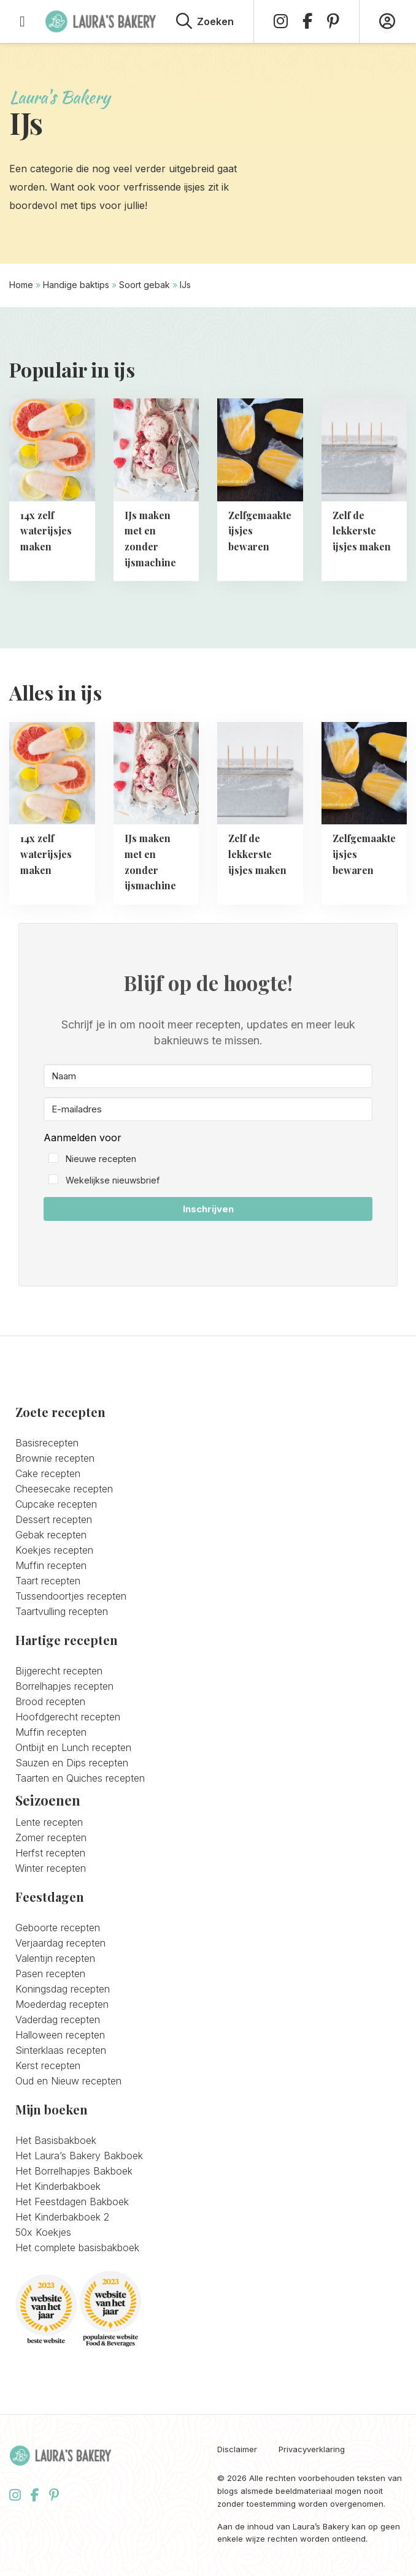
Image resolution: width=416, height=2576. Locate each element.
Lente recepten (49, 1822)
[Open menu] (22, 21)
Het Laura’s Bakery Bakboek (79, 2155)
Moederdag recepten (62, 2004)
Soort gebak (144, 284)
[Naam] (208, 1076)
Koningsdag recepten (62, 1989)
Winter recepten (50, 1868)
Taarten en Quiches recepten (80, 1778)
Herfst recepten (50, 1853)
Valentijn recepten (55, 1958)
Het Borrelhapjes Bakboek (74, 2171)
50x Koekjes (43, 2232)
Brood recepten (50, 1701)
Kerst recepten (47, 2065)
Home (21, 284)
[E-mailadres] (208, 1109)
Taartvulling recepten (61, 1611)
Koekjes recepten (54, 1550)
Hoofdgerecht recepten (67, 1717)
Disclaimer (237, 2449)
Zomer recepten (51, 1837)
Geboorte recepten (57, 1927)
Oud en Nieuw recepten (68, 2081)
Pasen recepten (50, 1973)
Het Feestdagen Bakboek (72, 2201)
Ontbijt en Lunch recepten (73, 1747)
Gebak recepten (51, 1535)
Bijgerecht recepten (58, 1671)
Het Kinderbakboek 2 (62, 2217)
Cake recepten (47, 1473)
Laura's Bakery (100, 21)
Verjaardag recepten (60, 1943)
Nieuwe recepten (101, 1158)
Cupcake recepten (56, 1504)
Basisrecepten (47, 1443)
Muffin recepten (51, 1565)
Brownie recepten (54, 1458)
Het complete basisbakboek (77, 2247)
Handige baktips (76, 284)
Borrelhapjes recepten (64, 1686)
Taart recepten (47, 1581)
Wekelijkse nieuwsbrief (113, 1180)
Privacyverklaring (312, 2449)
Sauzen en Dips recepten (71, 1763)
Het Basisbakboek (55, 2140)
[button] (208, 1159)
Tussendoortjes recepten (70, 1596)
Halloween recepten (60, 2035)
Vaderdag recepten (57, 2019)
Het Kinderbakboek (58, 2186)
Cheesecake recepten (64, 1489)
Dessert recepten (53, 1519)
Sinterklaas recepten (60, 2050)
